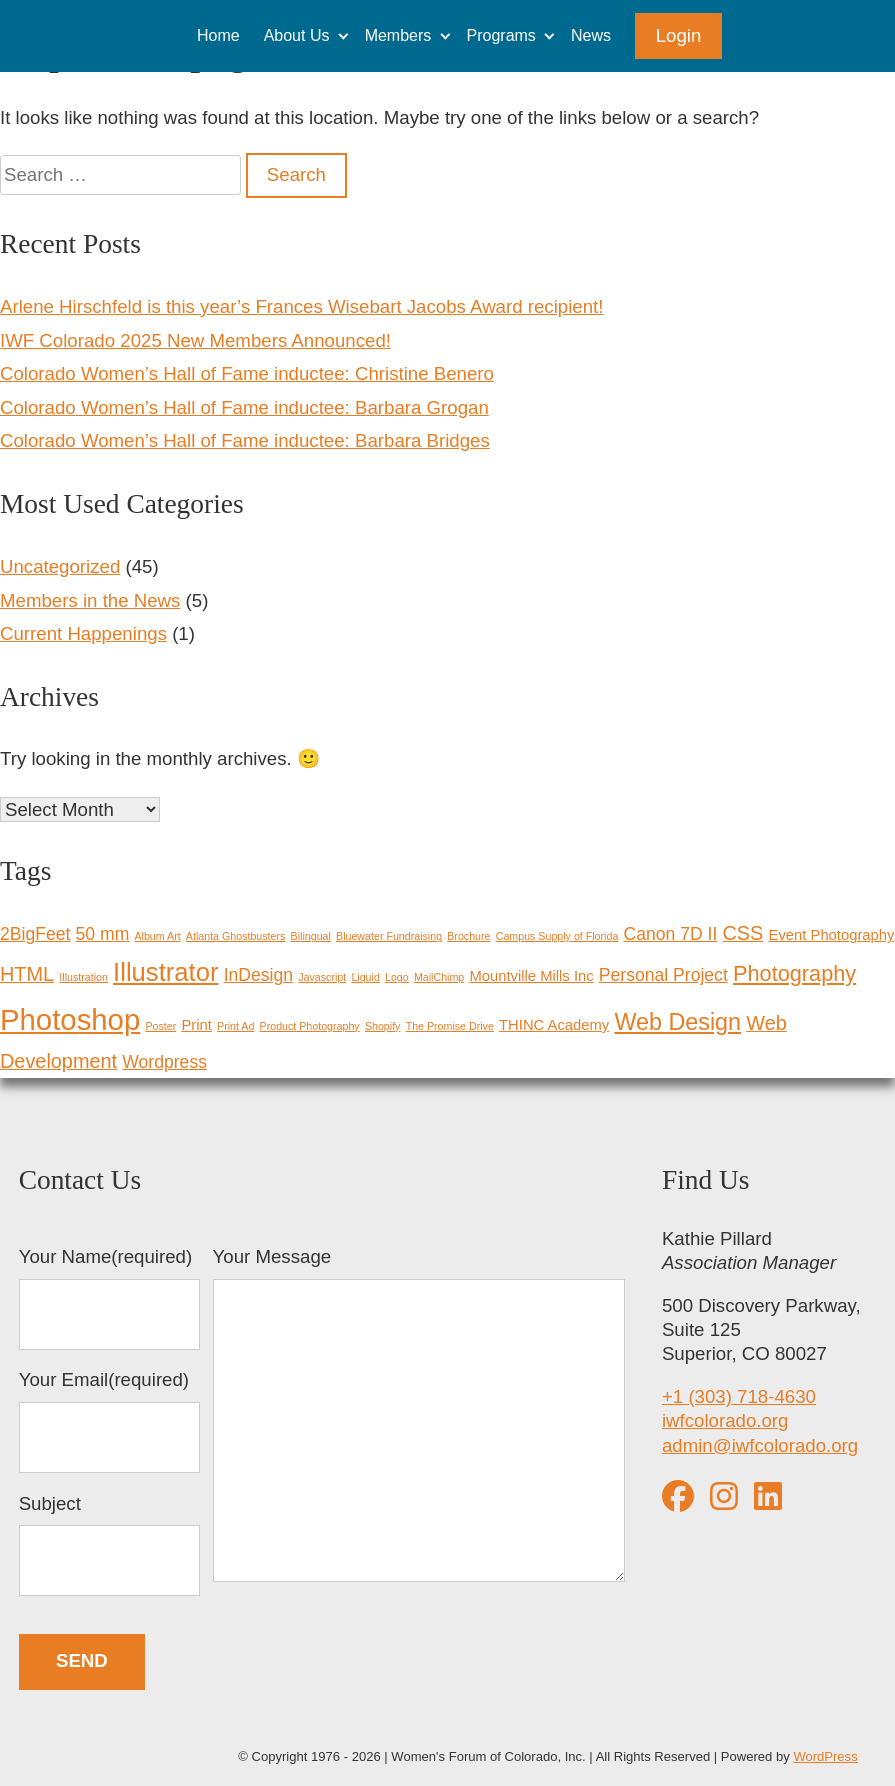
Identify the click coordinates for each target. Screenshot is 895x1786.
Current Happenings (83, 633)
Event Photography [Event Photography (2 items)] (832, 935)
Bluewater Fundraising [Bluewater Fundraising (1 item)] (389, 936)
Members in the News (90, 600)
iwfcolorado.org (725, 1420)
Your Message (419, 1417)
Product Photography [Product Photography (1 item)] (310, 1026)
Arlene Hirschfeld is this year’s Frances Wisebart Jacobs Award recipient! (301, 306)
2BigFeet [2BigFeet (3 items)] (35, 934)
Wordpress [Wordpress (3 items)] (164, 1062)
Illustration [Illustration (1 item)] (83, 977)
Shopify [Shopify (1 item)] (383, 1026)
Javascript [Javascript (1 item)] (322, 977)
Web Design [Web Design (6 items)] (677, 1022)
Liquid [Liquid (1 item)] (365, 977)
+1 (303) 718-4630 (739, 1396)
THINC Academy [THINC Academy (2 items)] (554, 1025)
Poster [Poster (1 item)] (160, 1026)
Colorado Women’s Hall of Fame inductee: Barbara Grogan (244, 407)
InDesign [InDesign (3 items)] (258, 975)
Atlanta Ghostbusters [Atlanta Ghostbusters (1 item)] (236, 936)
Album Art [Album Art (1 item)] (157, 936)
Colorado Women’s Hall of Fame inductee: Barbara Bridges (245, 440)
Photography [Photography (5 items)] (794, 973)
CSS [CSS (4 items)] (743, 933)
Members (398, 35)
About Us (297, 35)
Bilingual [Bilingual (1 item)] (311, 936)
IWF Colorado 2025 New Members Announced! (195, 340)
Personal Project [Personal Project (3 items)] (663, 975)
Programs (501, 35)
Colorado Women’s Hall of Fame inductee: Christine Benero (247, 373)
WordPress (825, 1756)
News (591, 35)
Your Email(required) (110, 1421)
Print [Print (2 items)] (196, 1025)
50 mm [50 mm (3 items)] (103, 934)
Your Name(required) (110, 1298)
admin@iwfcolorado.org (760, 1445)
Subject (110, 1545)
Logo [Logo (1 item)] (397, 977)
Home (218, 35)
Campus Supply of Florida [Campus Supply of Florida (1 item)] (557, 936)
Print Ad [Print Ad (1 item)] (235, 1026)
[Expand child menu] (342, 35)
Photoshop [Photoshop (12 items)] (70, 1019)
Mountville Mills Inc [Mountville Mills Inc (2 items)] (531, 976)
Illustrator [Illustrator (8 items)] (165, 972)
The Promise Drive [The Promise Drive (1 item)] (450, 1026)
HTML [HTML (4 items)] (27, 974)
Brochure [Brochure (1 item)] (468, 936)
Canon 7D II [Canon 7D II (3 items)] (671, 934)
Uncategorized (60, 566)
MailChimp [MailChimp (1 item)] (439, 977)
